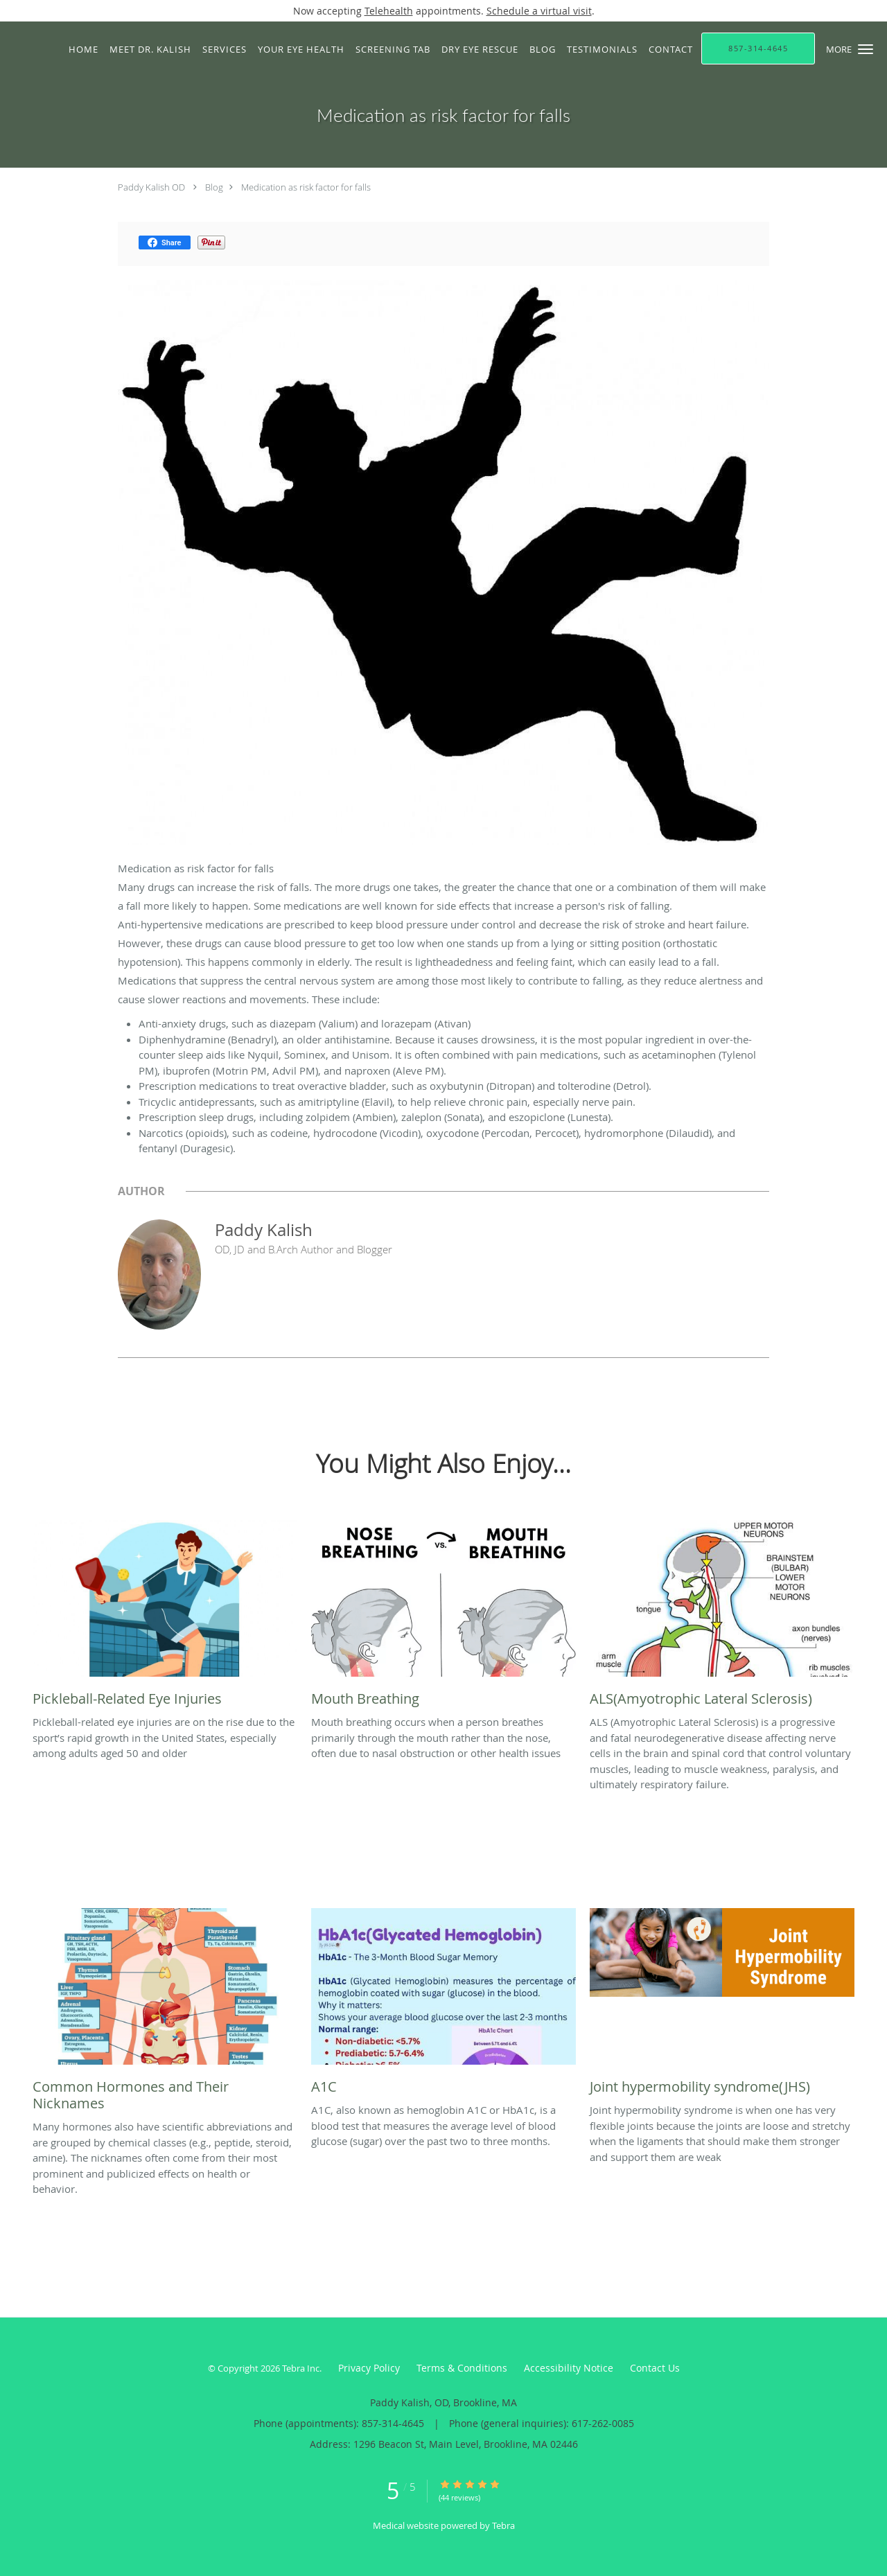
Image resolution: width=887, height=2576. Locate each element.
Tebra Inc (300, 2368)
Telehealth (389, 10)
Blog (214, 187)
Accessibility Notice (568, 2367)
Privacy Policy (369, 2367)
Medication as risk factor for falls (306, 187)
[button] (865, 49)
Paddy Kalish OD (151, 187)
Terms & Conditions (461, 2367)
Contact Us (655, 2367)
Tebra (503, 2525)
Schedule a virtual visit (539, 10)
